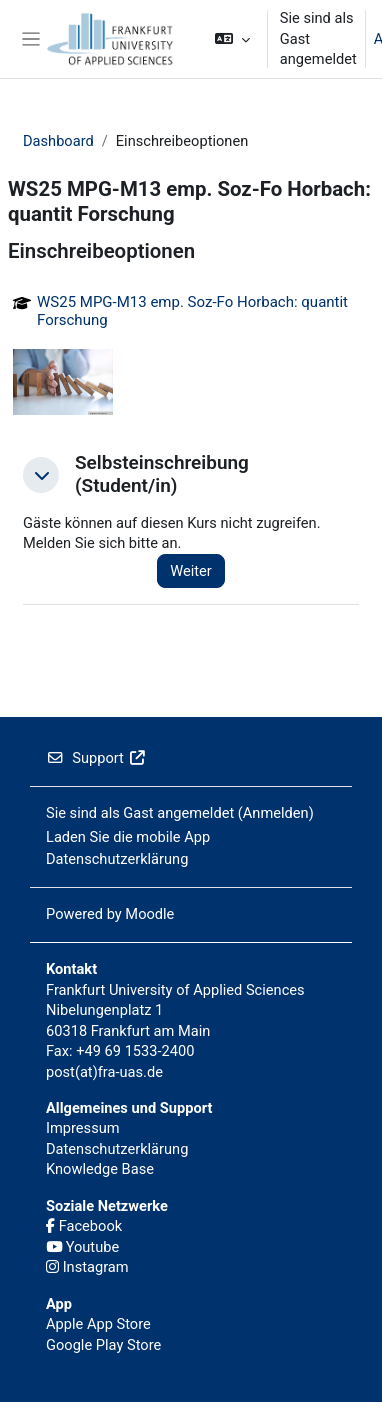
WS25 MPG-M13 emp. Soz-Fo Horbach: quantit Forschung (192, 311)
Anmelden (276, 813)
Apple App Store (98, 1324)
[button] (232, 39)
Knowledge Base (100, 1169)
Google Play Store (103, 1345)
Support (96, 758)
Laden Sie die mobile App (128, 837)
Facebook (84, 1226)
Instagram (87, 1267)
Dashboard (58, 141)
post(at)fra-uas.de (104, 1072)
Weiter (191, 571)
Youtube (82, 1247)
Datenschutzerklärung (117, 859)
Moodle (149, 914)
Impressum (83, 1128)
